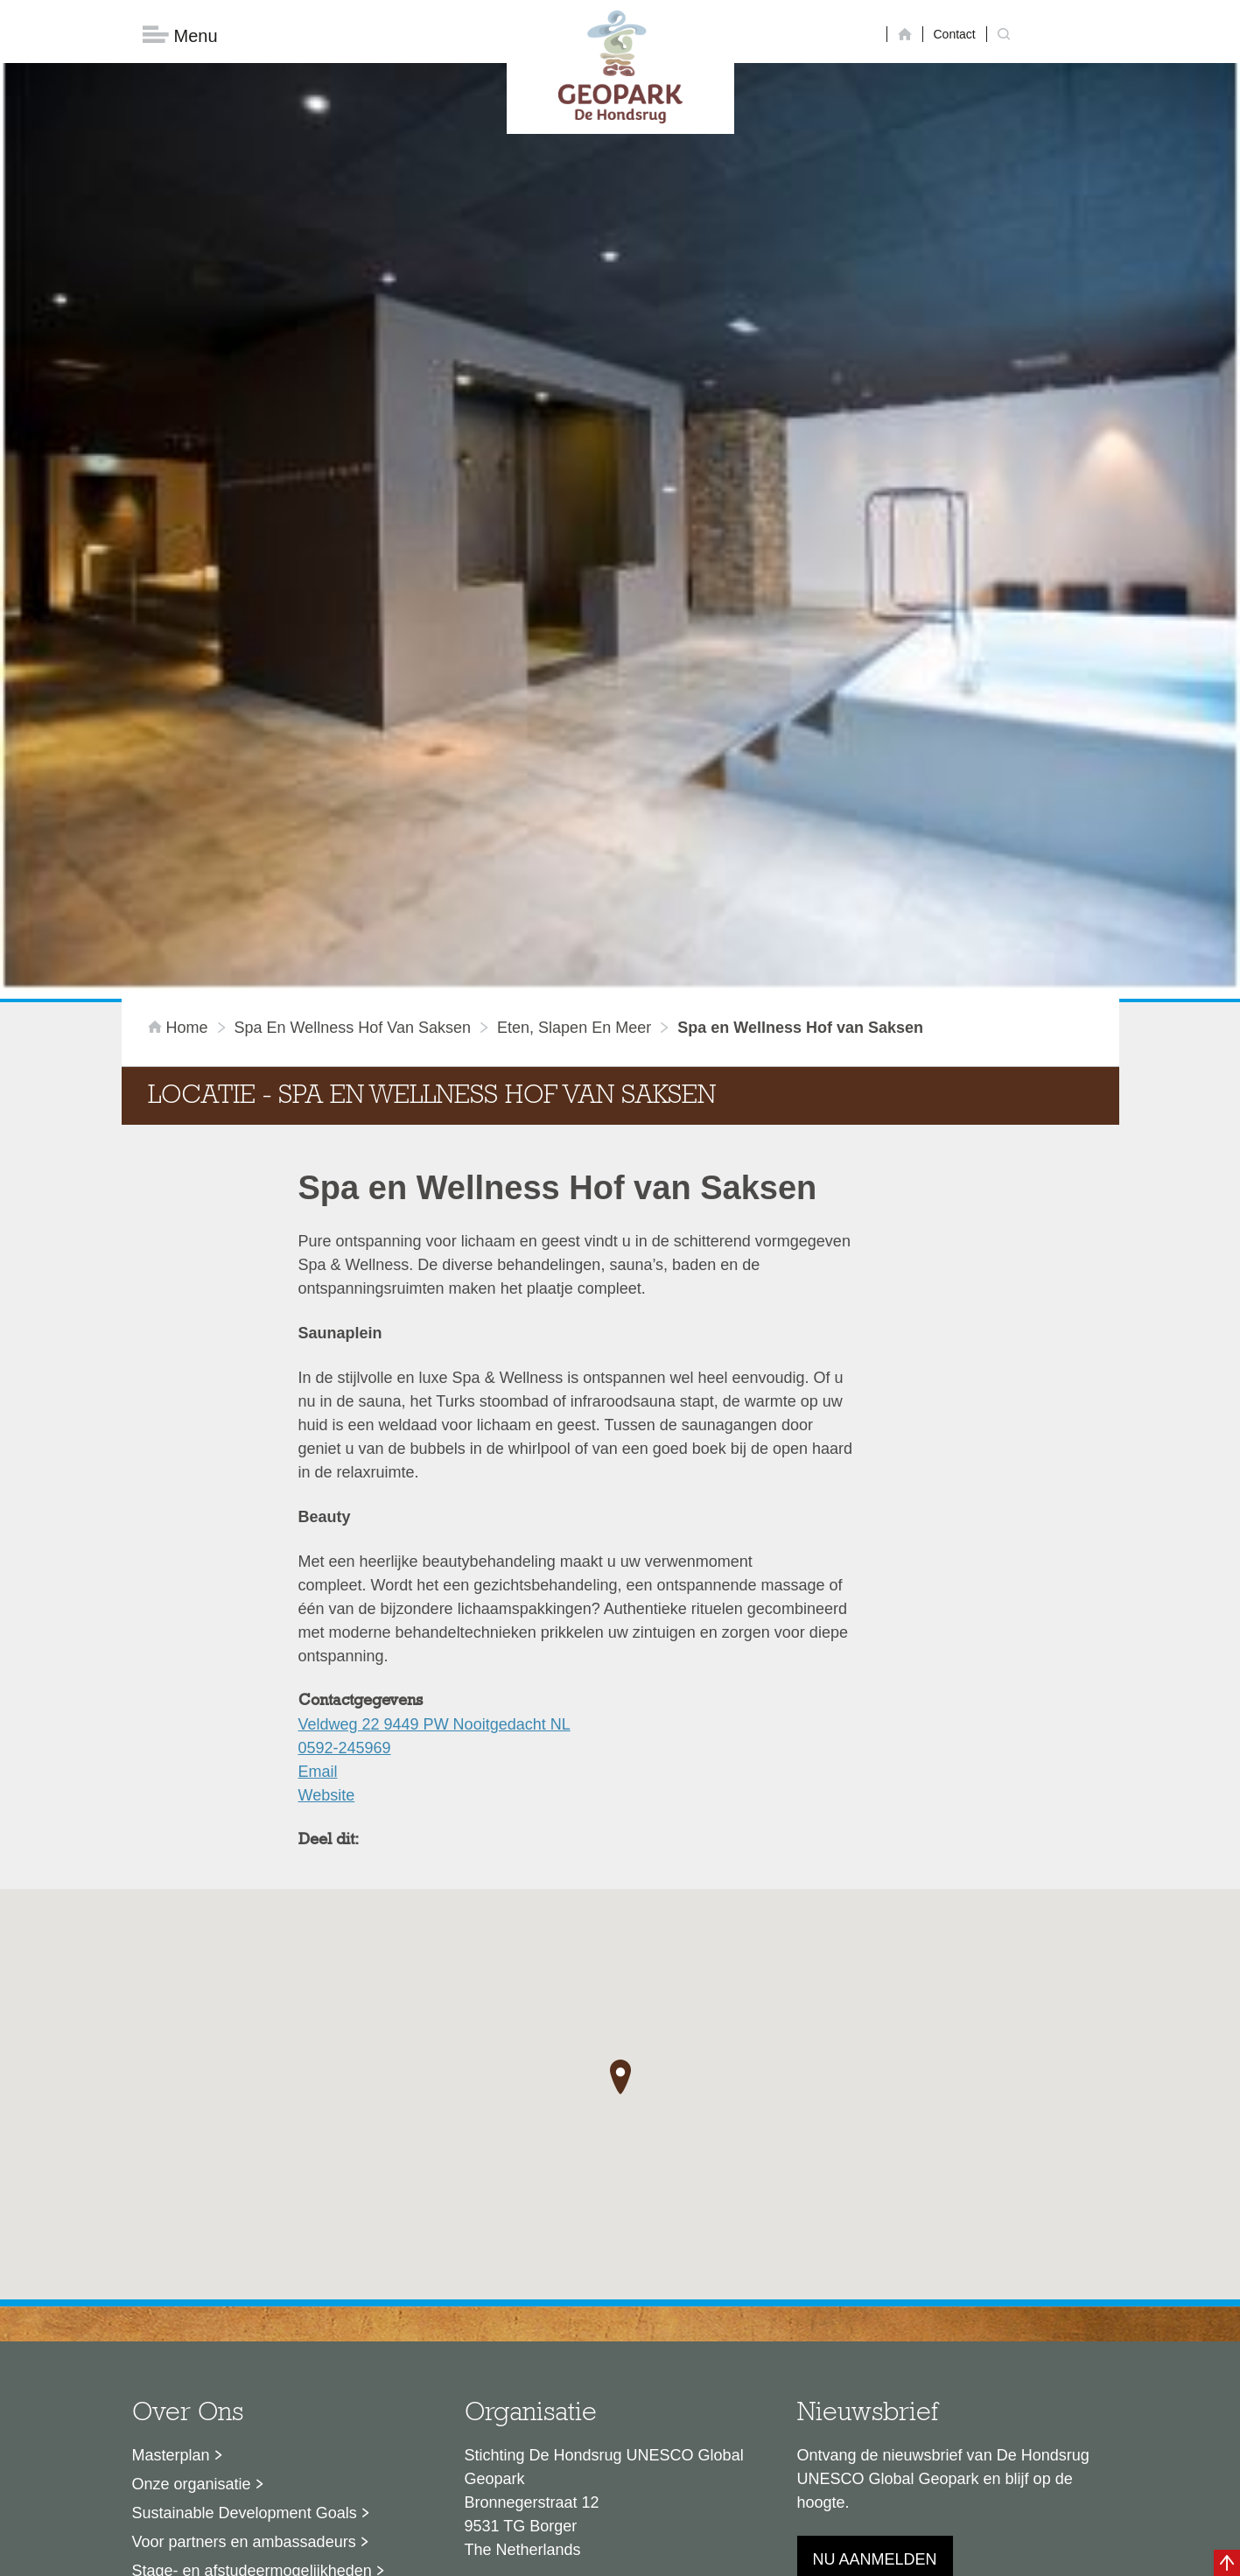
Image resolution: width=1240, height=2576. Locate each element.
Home (180, 830)
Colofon (519, 2554)
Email (318, 1574)
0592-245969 (344, 1550)
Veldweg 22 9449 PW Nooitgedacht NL (434, 1526)
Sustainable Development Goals (244, 2315)
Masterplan (171, 2257)
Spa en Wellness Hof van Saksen (353, 830)
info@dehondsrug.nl (535, 2415)
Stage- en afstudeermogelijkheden (252, 2373)
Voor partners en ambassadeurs (244, 2344)
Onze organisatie (191, 2286)
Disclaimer (453, 2554)
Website (326, 1597)
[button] (620, 1878)
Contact (955, 34)
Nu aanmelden (875, 2361)
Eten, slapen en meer (574, 830)
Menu (180, 35)
